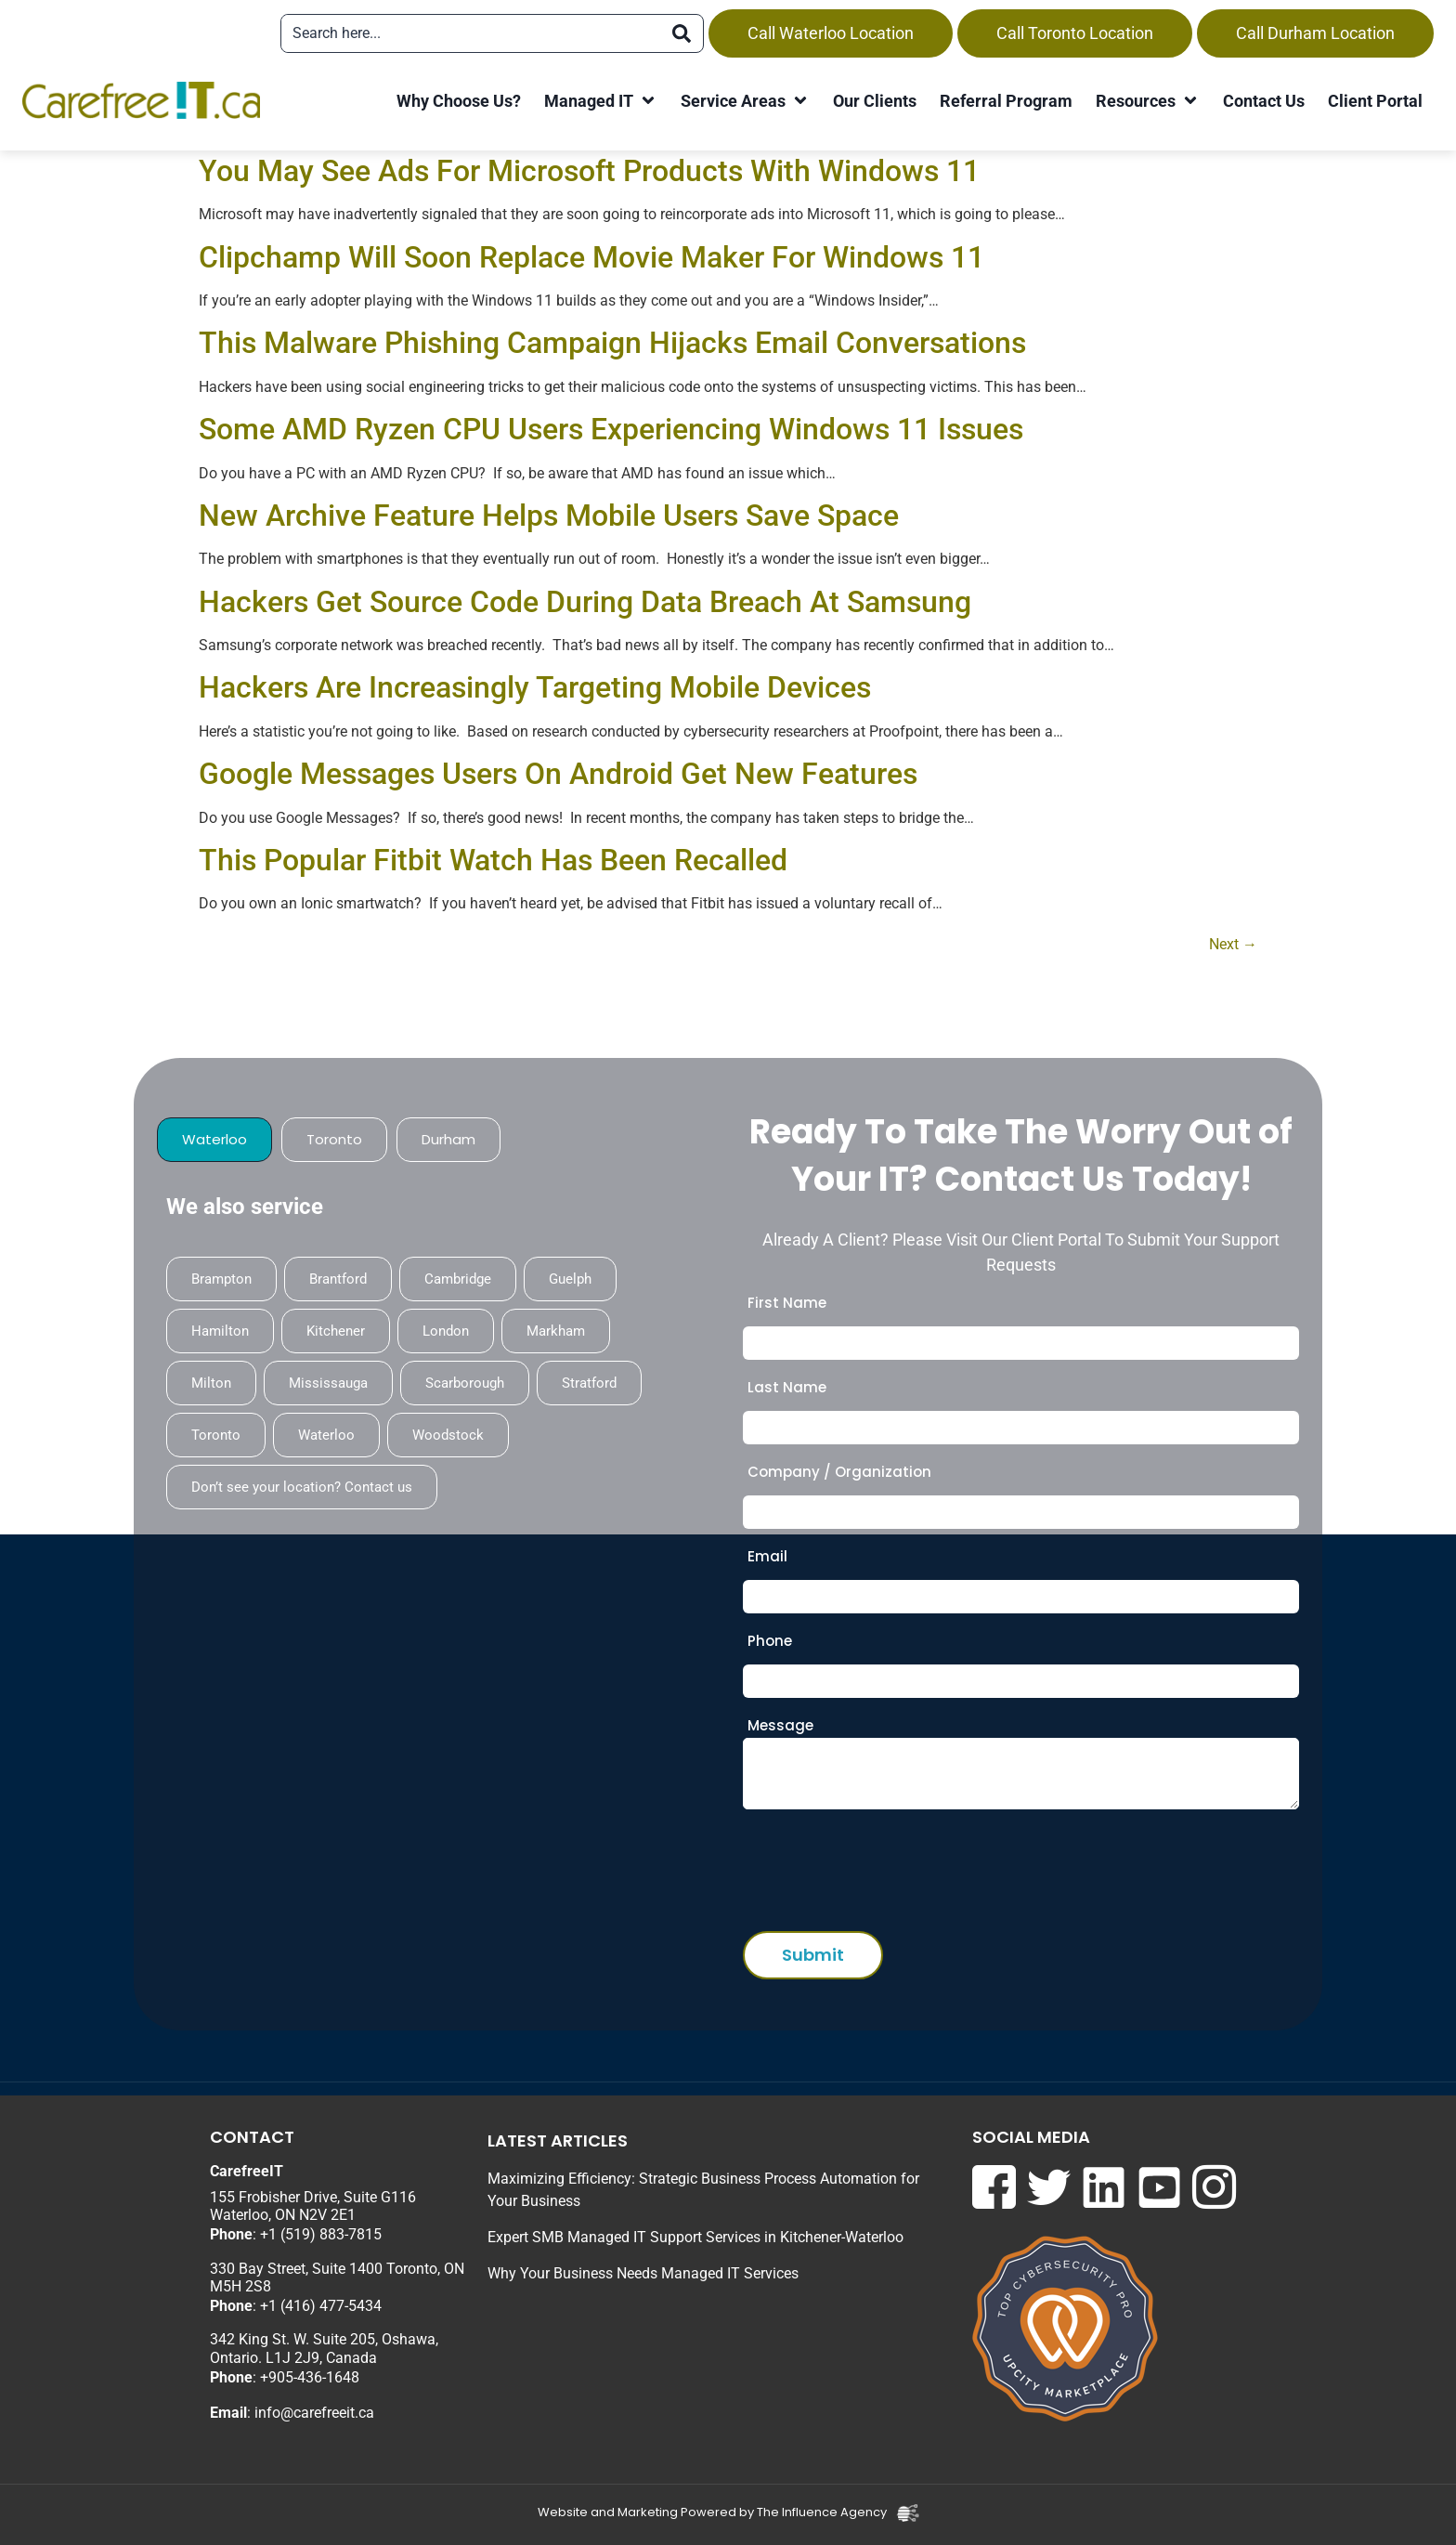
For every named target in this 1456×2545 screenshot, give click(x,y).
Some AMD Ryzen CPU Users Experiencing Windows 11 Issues (611, 429)
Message (780, 1725)
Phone (770, 1641)
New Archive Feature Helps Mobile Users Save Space (549, 515)
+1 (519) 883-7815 (321, 2234)
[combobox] (470, 33)
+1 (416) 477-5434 (321, 2306)
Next (1233, 944)
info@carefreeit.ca (314, 2412)
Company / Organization (839, 1471)
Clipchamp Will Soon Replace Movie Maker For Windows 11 (591, 257)
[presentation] (884, 1865)
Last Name (787, 1387)
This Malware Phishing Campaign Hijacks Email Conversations (612, 342)
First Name (787, 1302)
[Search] (682, 33)
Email (767, 1556)
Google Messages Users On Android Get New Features (558, 773)
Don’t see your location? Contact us (301, 1487)
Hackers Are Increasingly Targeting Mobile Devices (535, 687)
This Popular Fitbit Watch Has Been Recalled (493, 860)
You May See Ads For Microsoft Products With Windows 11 (589, 171)
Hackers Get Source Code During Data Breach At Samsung (585, 602)
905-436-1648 (313, 2377)
